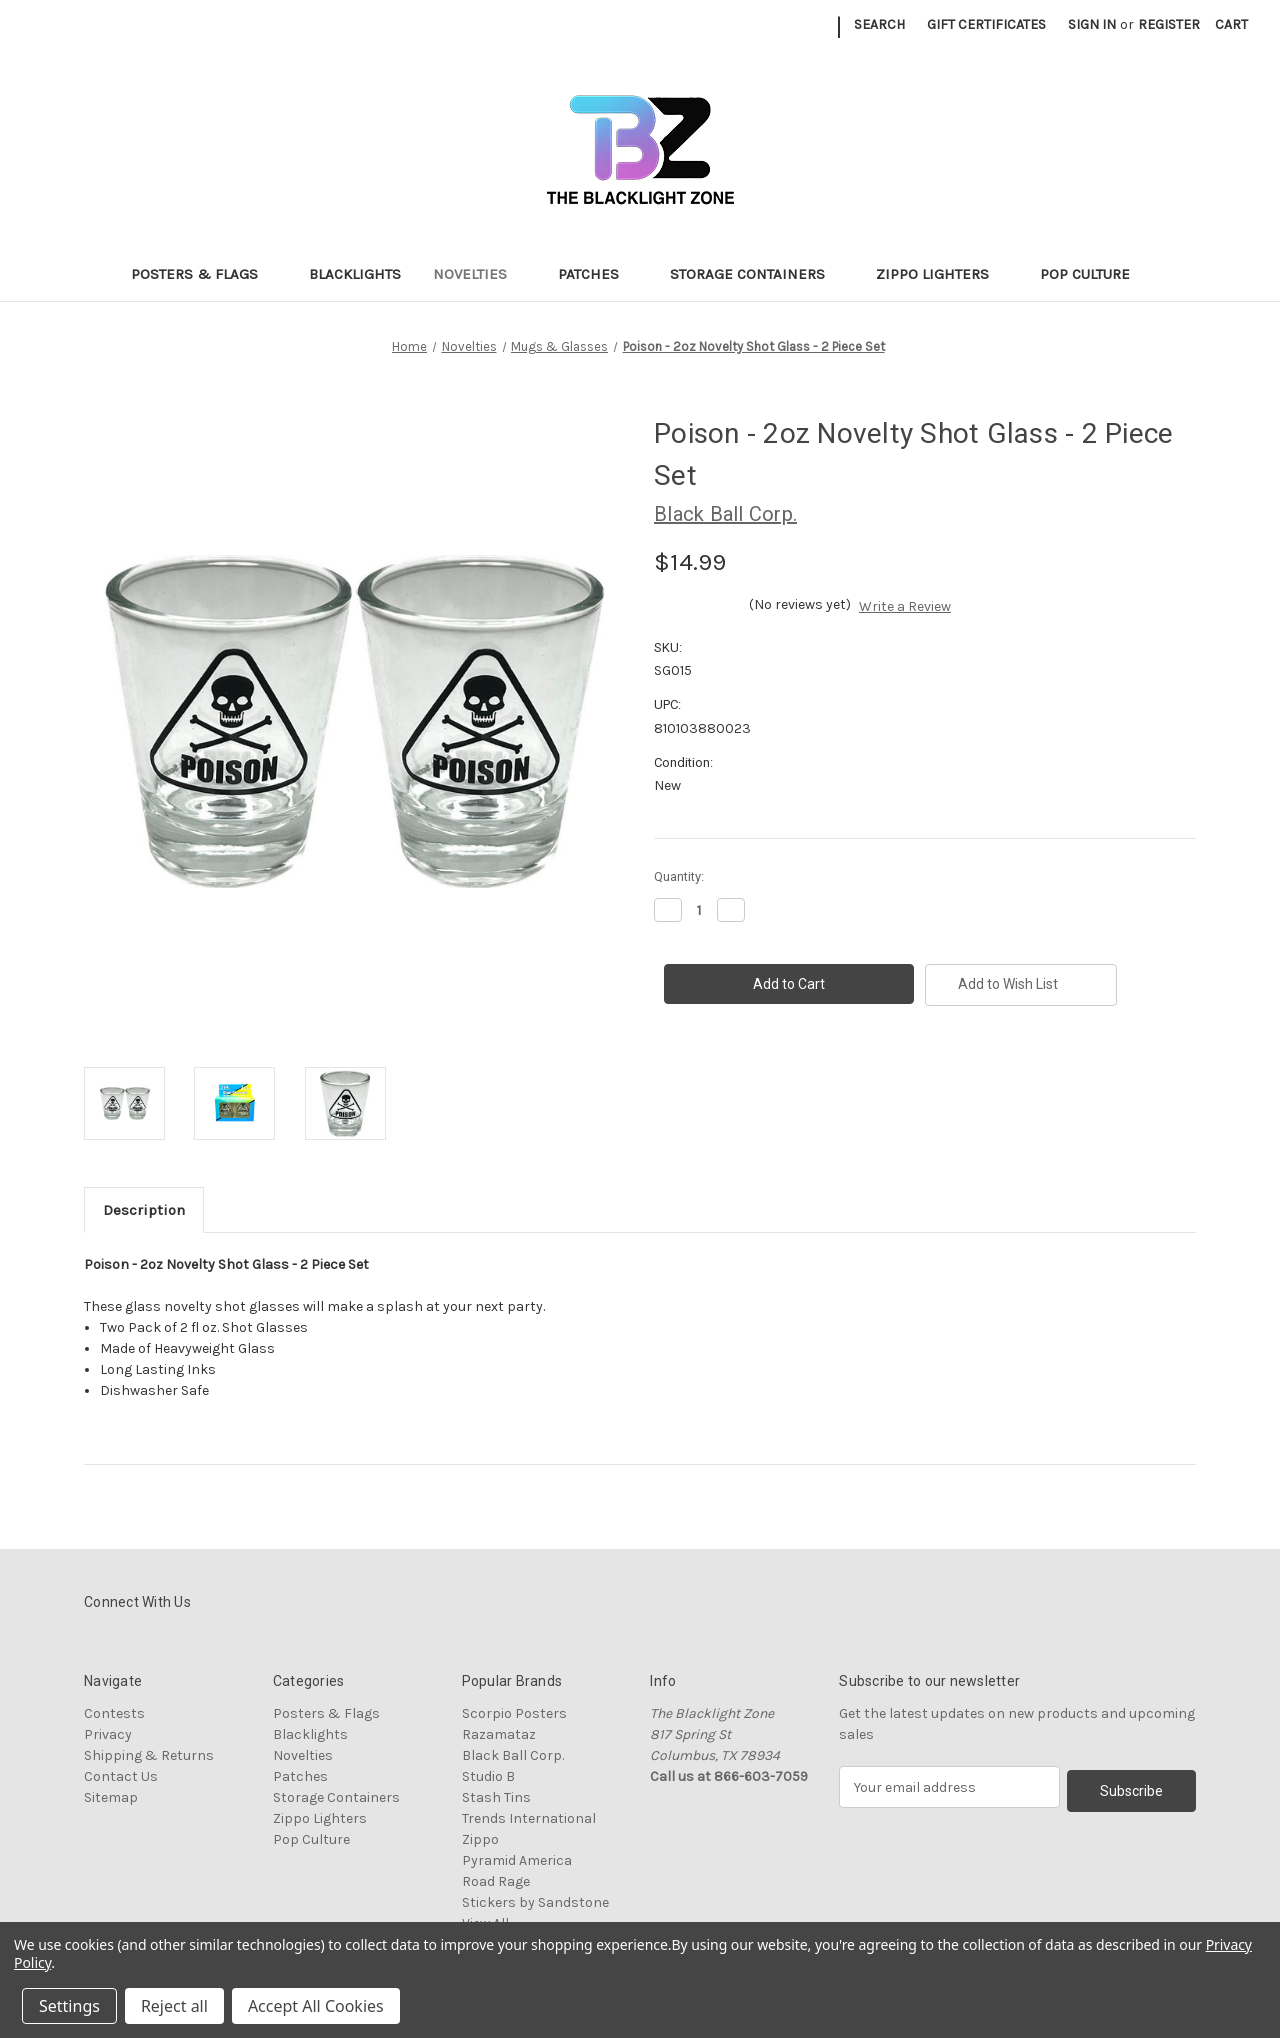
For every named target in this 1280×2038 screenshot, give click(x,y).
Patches (598, 274)
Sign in (1092, 24)
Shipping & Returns (149, 1755)
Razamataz (499, 1734)
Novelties (479, 274)
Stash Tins (496, 1797)
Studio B (488, 1776)
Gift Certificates (986, 24)
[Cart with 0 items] (1231, 24)
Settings (69, 2006)
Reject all (174, 2006)
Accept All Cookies (316, 2006)
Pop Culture (1094, 274)
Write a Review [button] (905, 606)
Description (144, 1210)
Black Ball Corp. (513, 1755)
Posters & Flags (204, 274)
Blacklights (355, 274)
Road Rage (496, 1881)
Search (879, 24)
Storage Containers (757, 274)
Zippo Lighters (942, 274)
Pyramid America (517, 1860)
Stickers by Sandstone (535, 1902)
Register (1169, 24)
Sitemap (111, 1797)
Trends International (529, 1818)
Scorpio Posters (514, 1713)
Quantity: (679, 876)
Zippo (480, 1839)
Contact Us (121, 1776)
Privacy (108, 1734)
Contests (114, 1713)
